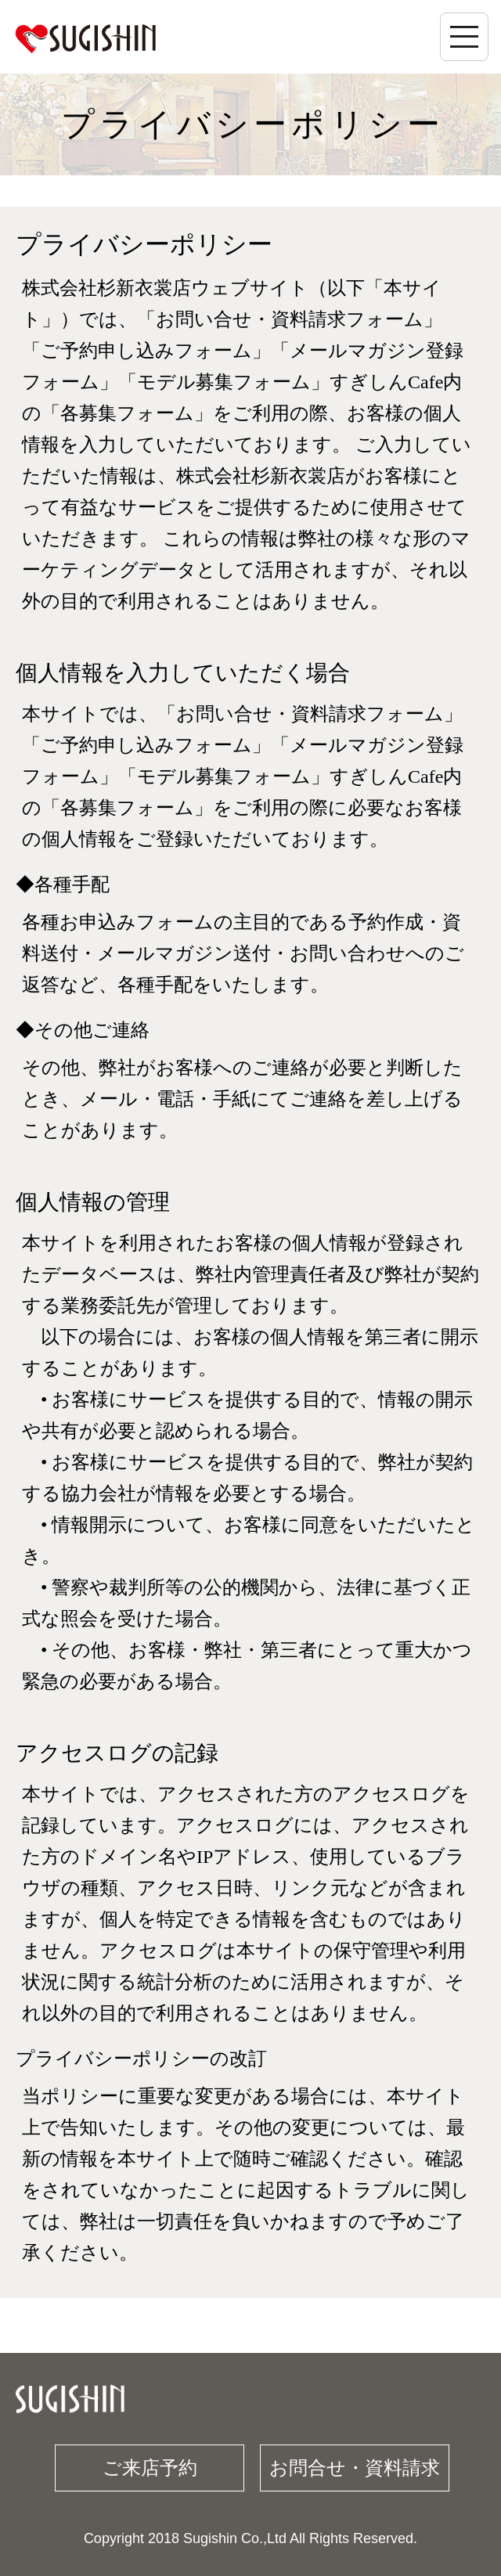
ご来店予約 (150, 2468)
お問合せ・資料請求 (354, 2468)
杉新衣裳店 (85, 38)
